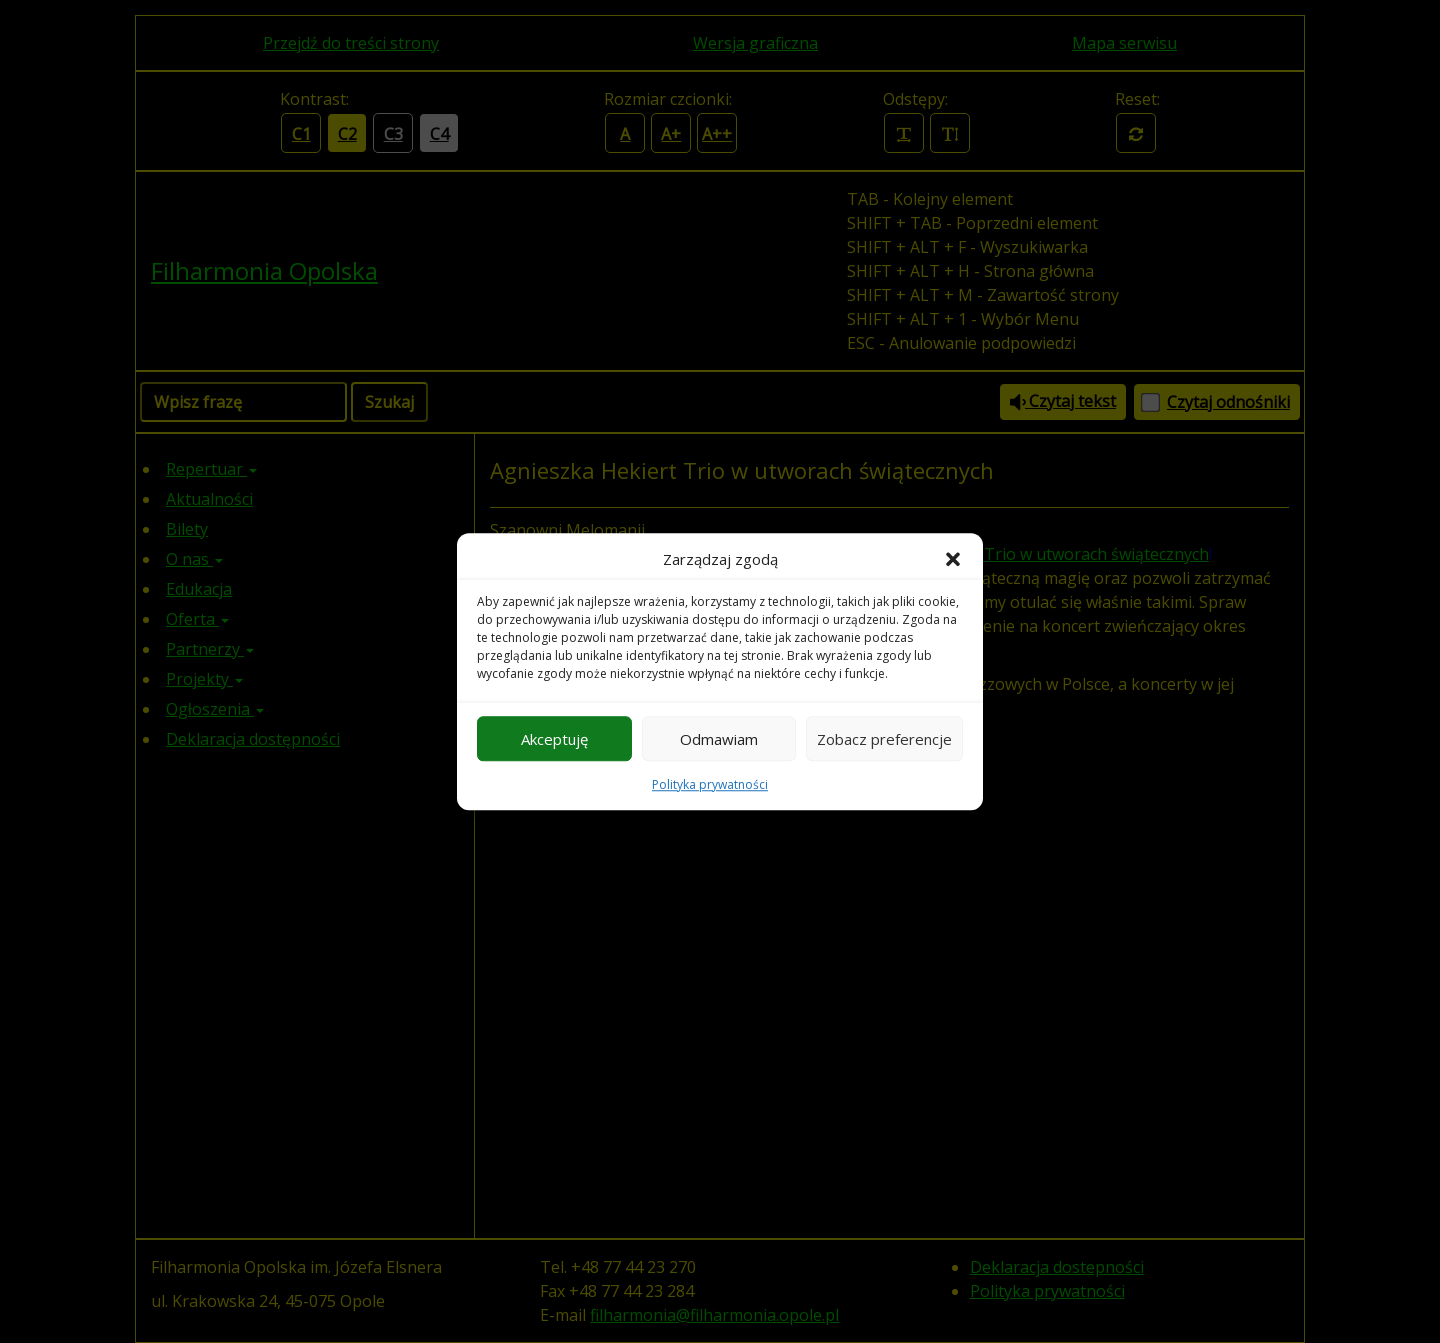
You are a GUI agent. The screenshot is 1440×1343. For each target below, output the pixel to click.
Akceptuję (554, 739)
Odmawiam (719, 739)
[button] (953, 559)
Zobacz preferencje (884, 739)
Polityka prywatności (710, 784)
